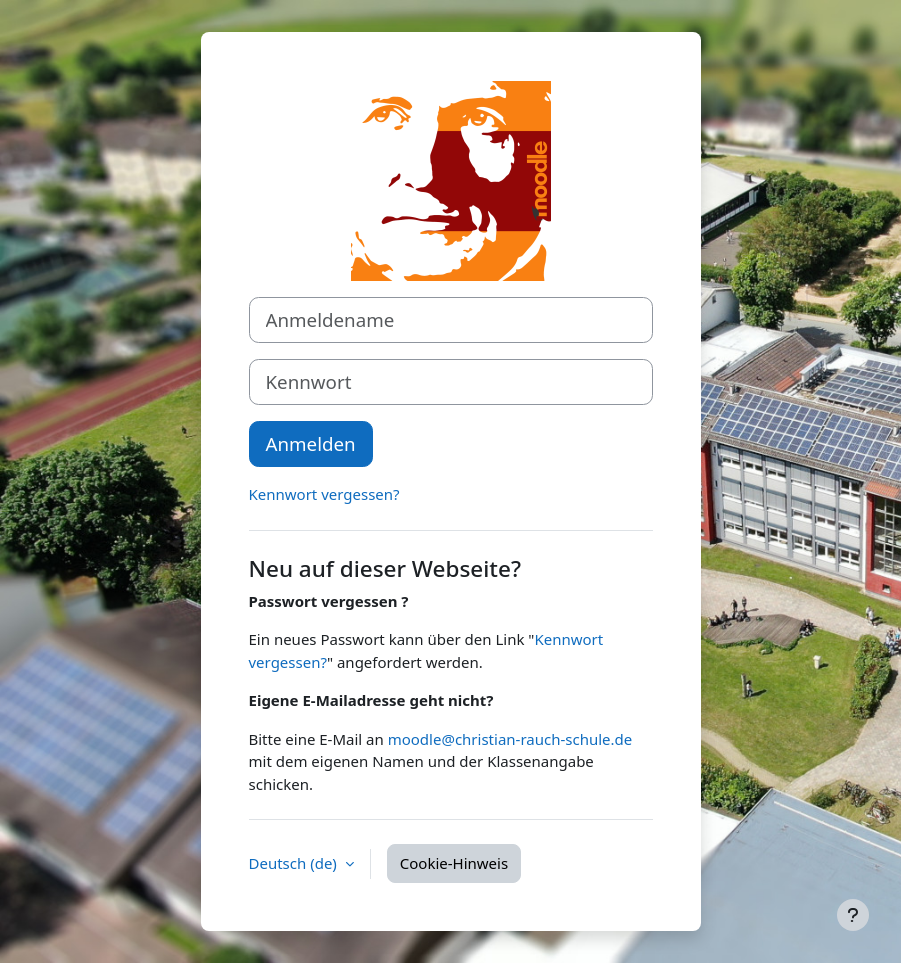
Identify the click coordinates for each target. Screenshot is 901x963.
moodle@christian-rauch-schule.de (510, 739)
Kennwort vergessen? (324, 494)
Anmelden (311, 443)
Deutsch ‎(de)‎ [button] (295, 863)
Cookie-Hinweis (454, 863)
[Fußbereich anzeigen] (853, 915)
